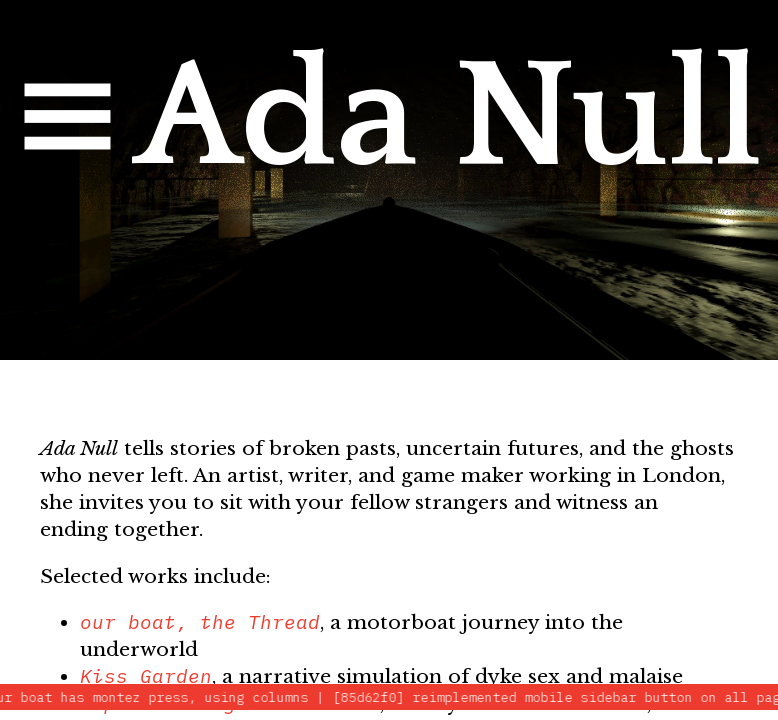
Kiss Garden (146, 675)
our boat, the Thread (200, 621)
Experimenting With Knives (230, 702)
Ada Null (447, 117)
